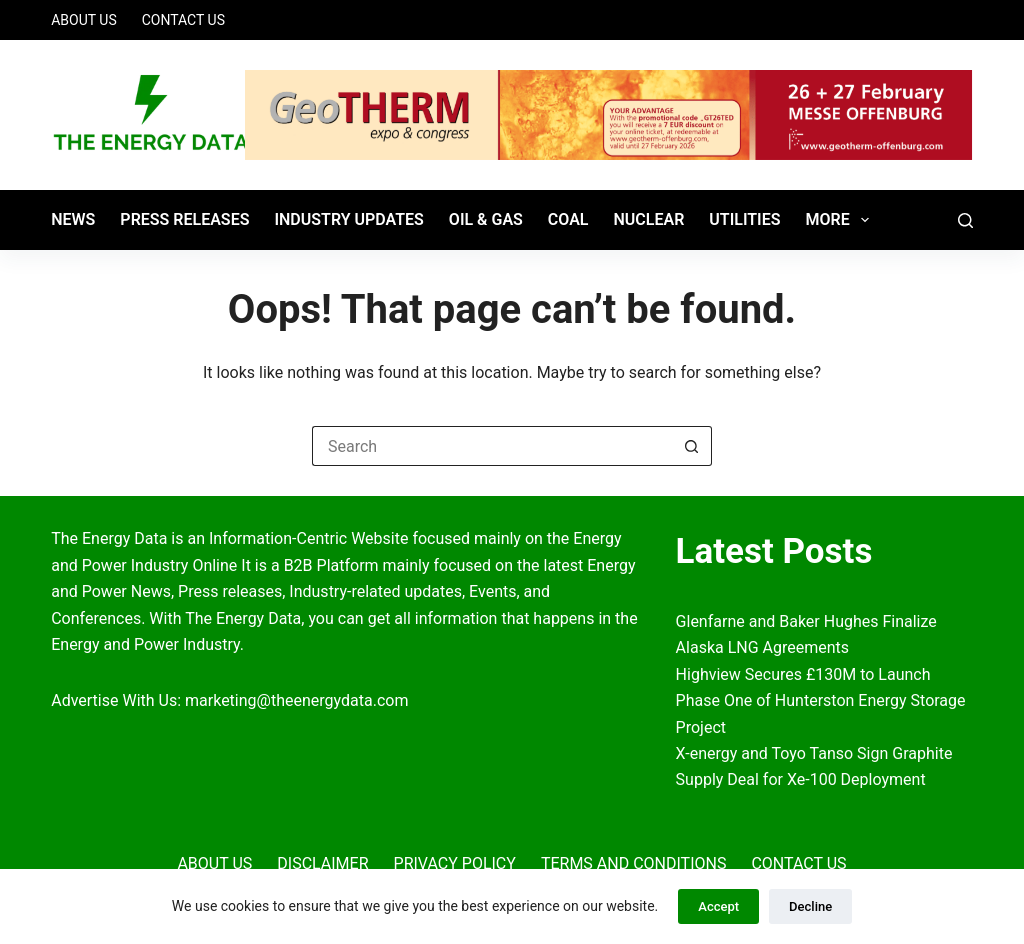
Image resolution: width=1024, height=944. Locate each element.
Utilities (744, 219)
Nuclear (648, 219)
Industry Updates (348, 219)
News (73, 219)
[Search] (965, 220)
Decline (810, 906)
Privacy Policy (455, 863)
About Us (84, 20)
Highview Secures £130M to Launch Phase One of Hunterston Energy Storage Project (821, 701)
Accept (718, 906)
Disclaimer (322, 863)
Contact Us (183, 20)
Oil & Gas (486, 219)
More (841, 220)
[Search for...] (492, 446)
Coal (568, 219)
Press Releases (184, 219)
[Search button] (692, 446)
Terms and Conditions (634, 863)
